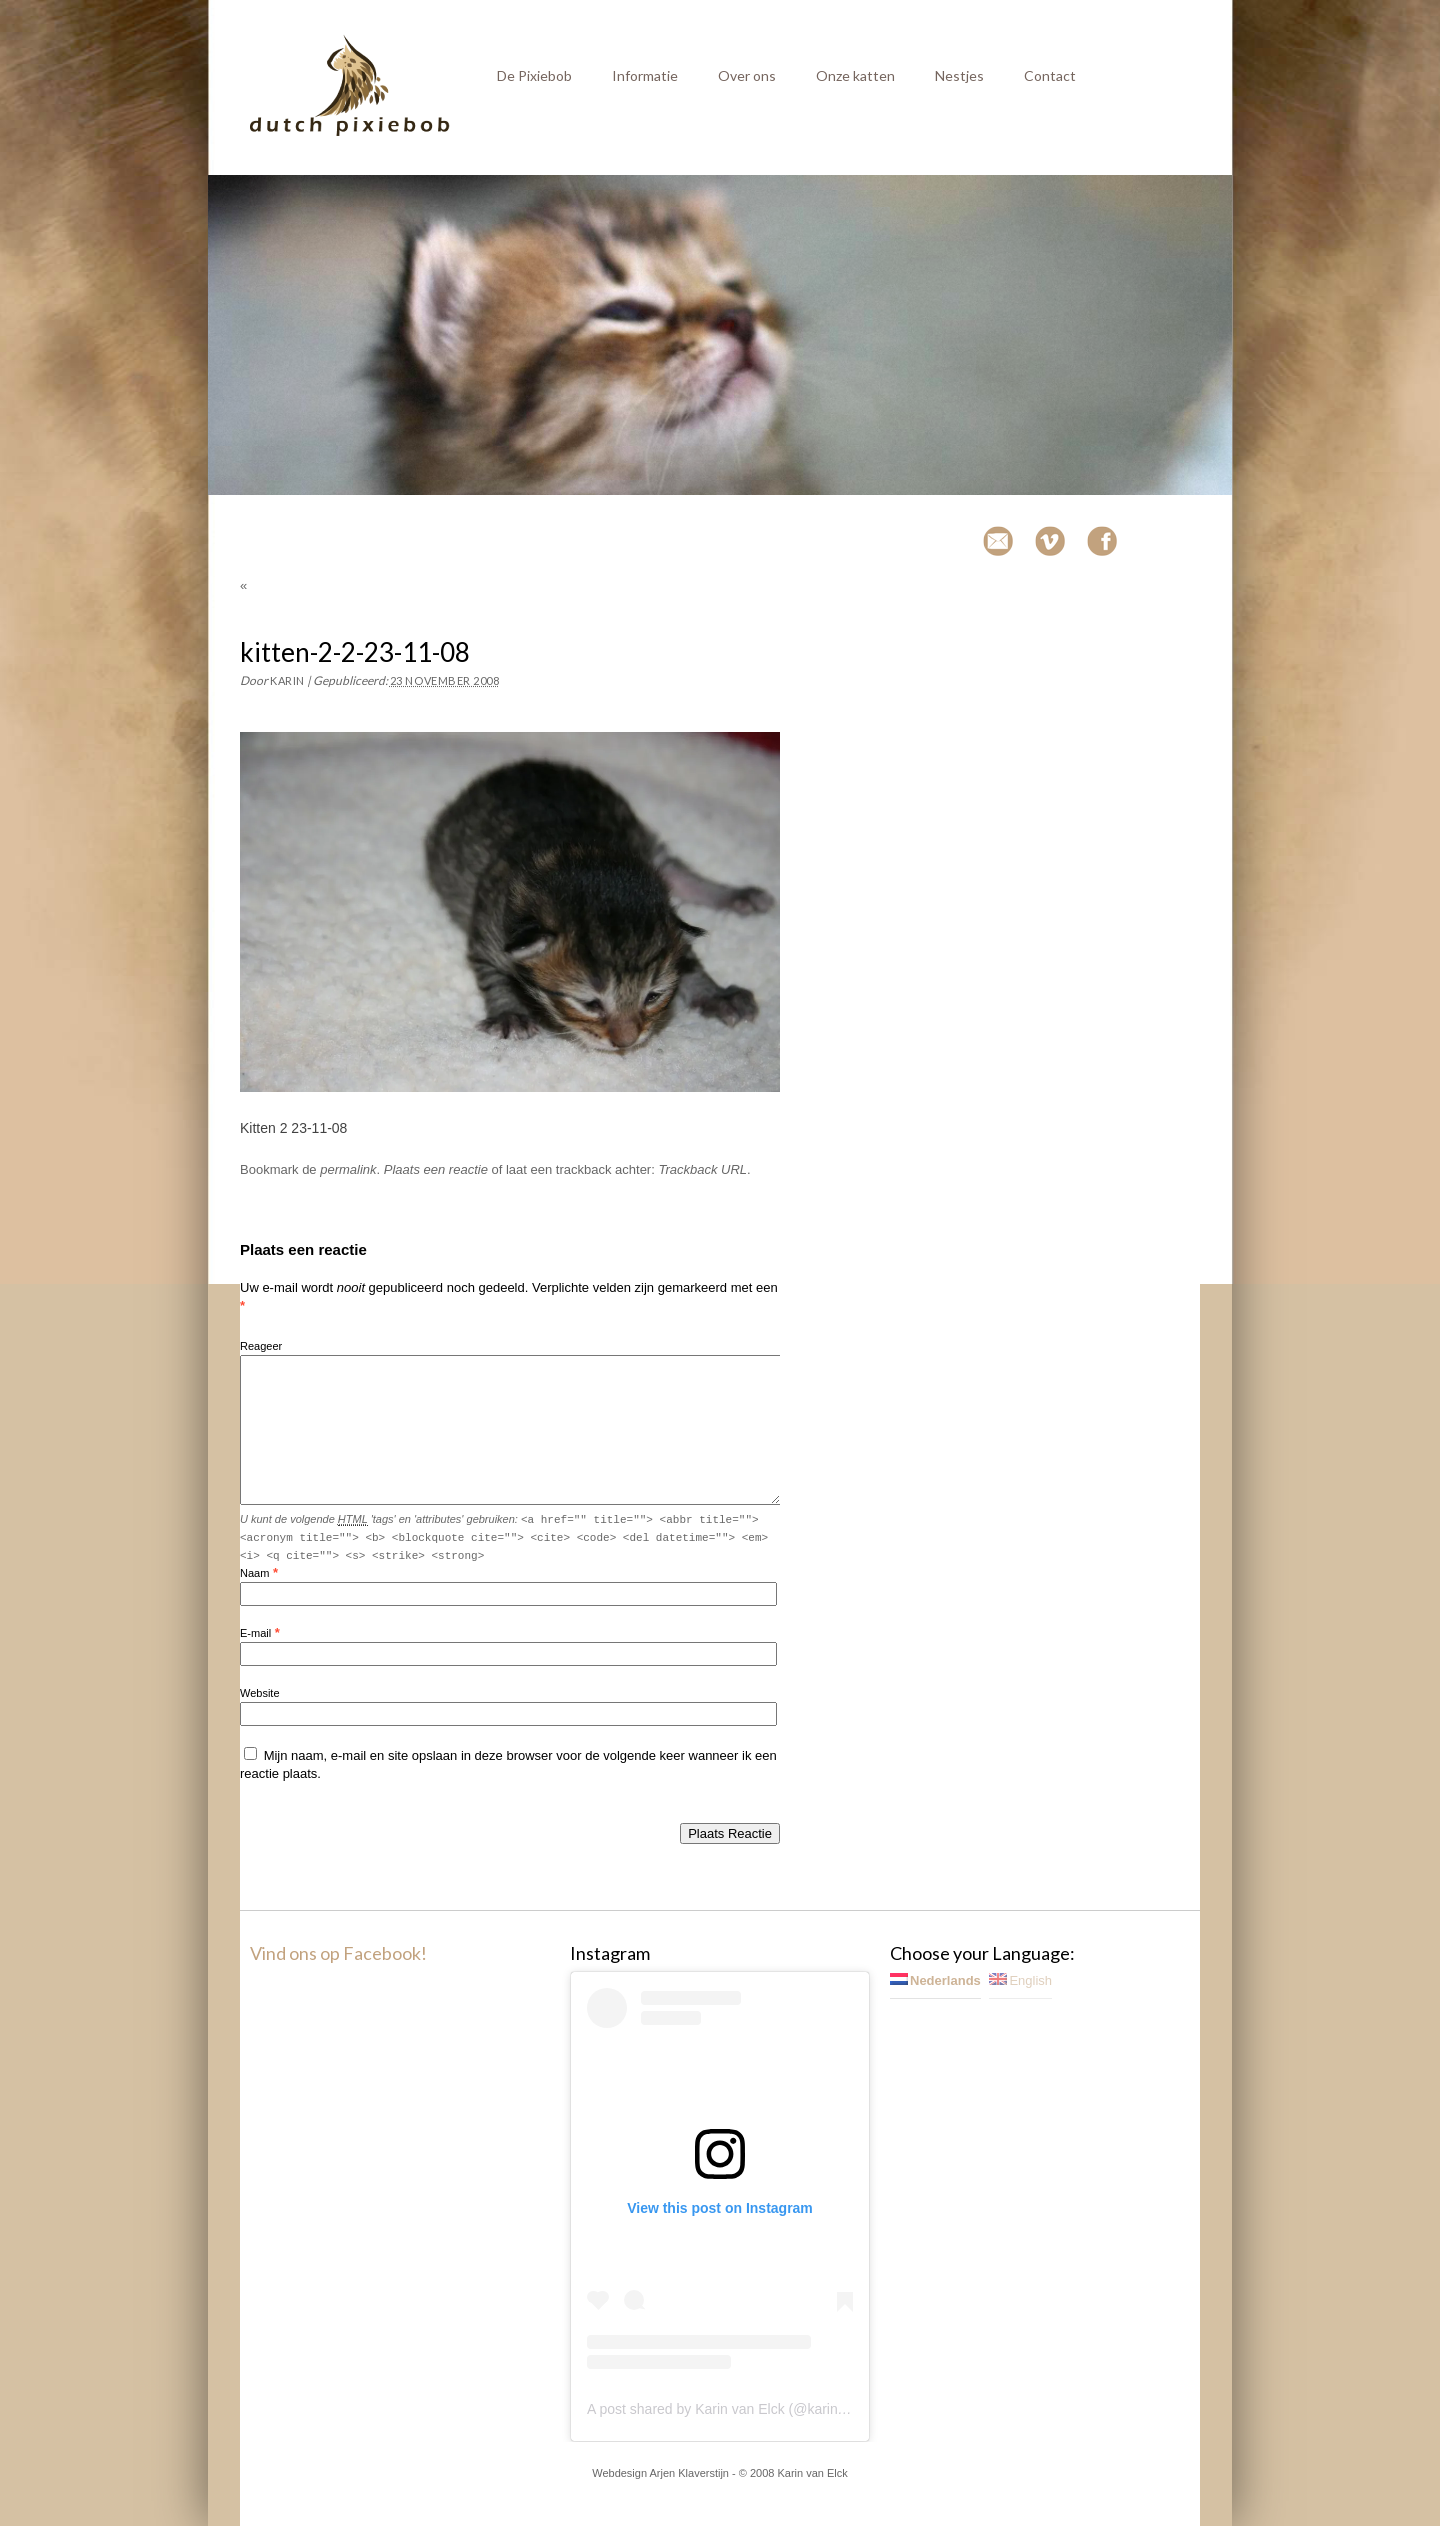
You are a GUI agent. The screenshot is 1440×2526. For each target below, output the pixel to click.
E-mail (255, 1633)
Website (260, 1693)
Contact (1050, 75)
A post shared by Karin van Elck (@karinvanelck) (738, 2409)
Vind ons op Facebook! (338, 1953)
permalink (348, 1169)
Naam (254, 1573)
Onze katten (855, 75)
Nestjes (959, 75)
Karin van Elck (812, 2473)
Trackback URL (702, 1169)
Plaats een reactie (436, 1169)
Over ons (747, 75)
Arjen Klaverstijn (689, 2473)
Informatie (645, 75)
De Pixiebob (534, 75)
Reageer (261, 1346)
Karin (287, 680)
